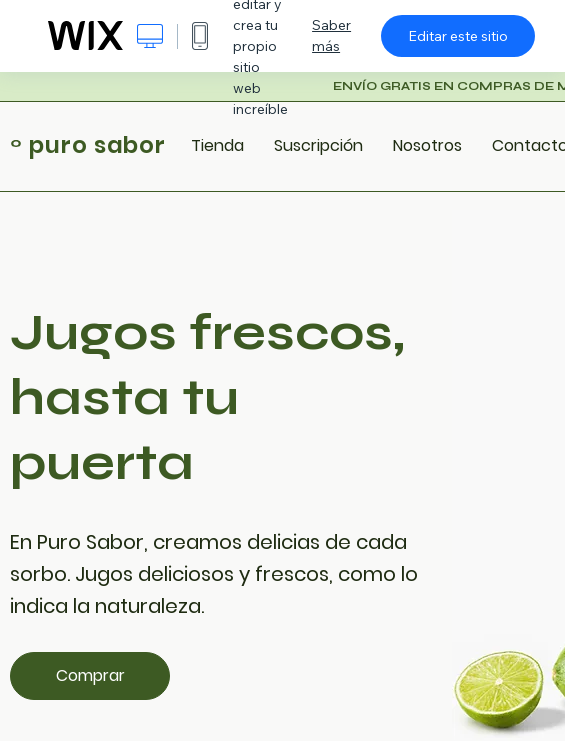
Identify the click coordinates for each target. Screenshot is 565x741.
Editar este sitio (458, 36)
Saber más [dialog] (331, 35)
